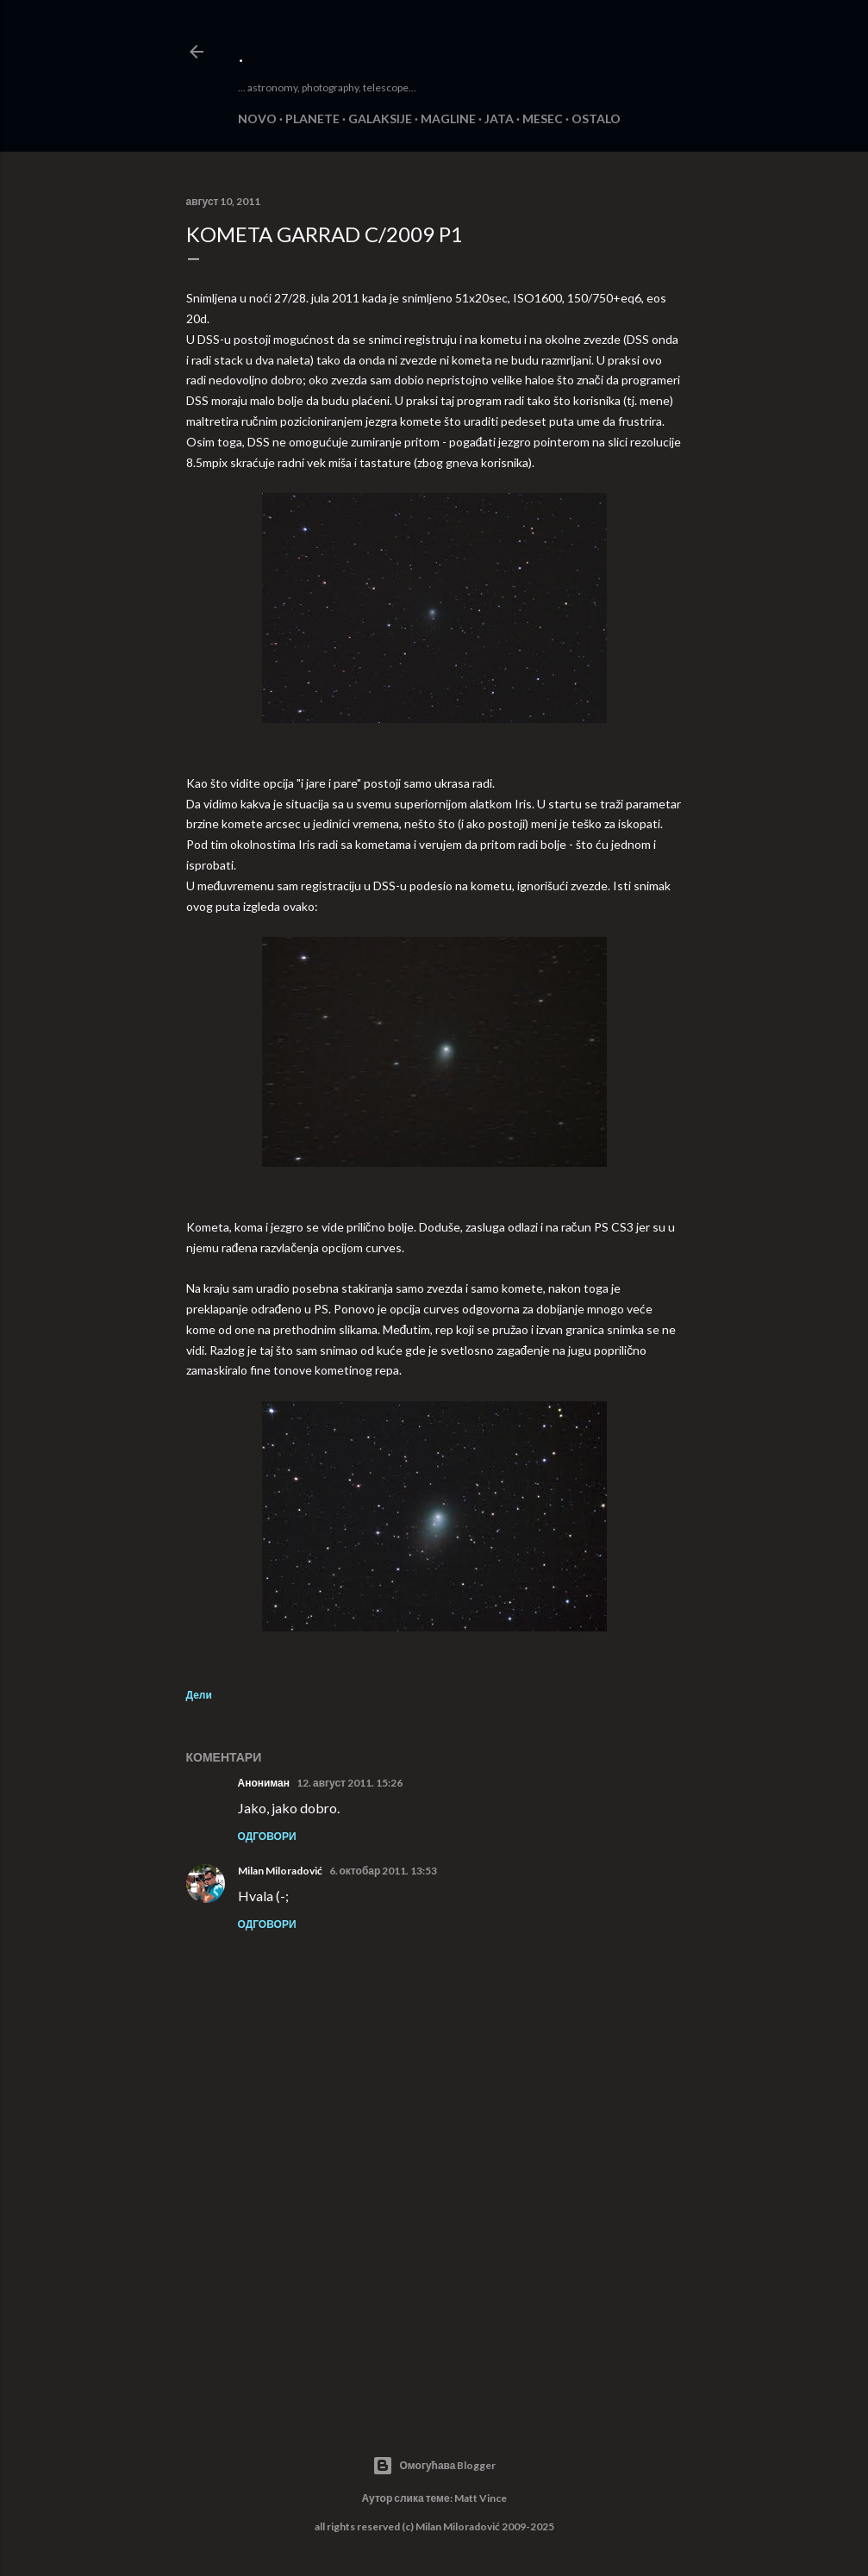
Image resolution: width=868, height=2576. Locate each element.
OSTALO (596, 118)
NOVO (257, 118)
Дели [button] (199, 1694)
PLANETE (312, 118)
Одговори (267, 1836)
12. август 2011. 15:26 (350, 1782)
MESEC (542, 118)
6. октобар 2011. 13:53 (383, 1870)
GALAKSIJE (380, 118)
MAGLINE (448, 118)
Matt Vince (480, 2498)
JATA (499, 118)
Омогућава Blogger (434, 2465)
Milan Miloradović (280, 1870)
